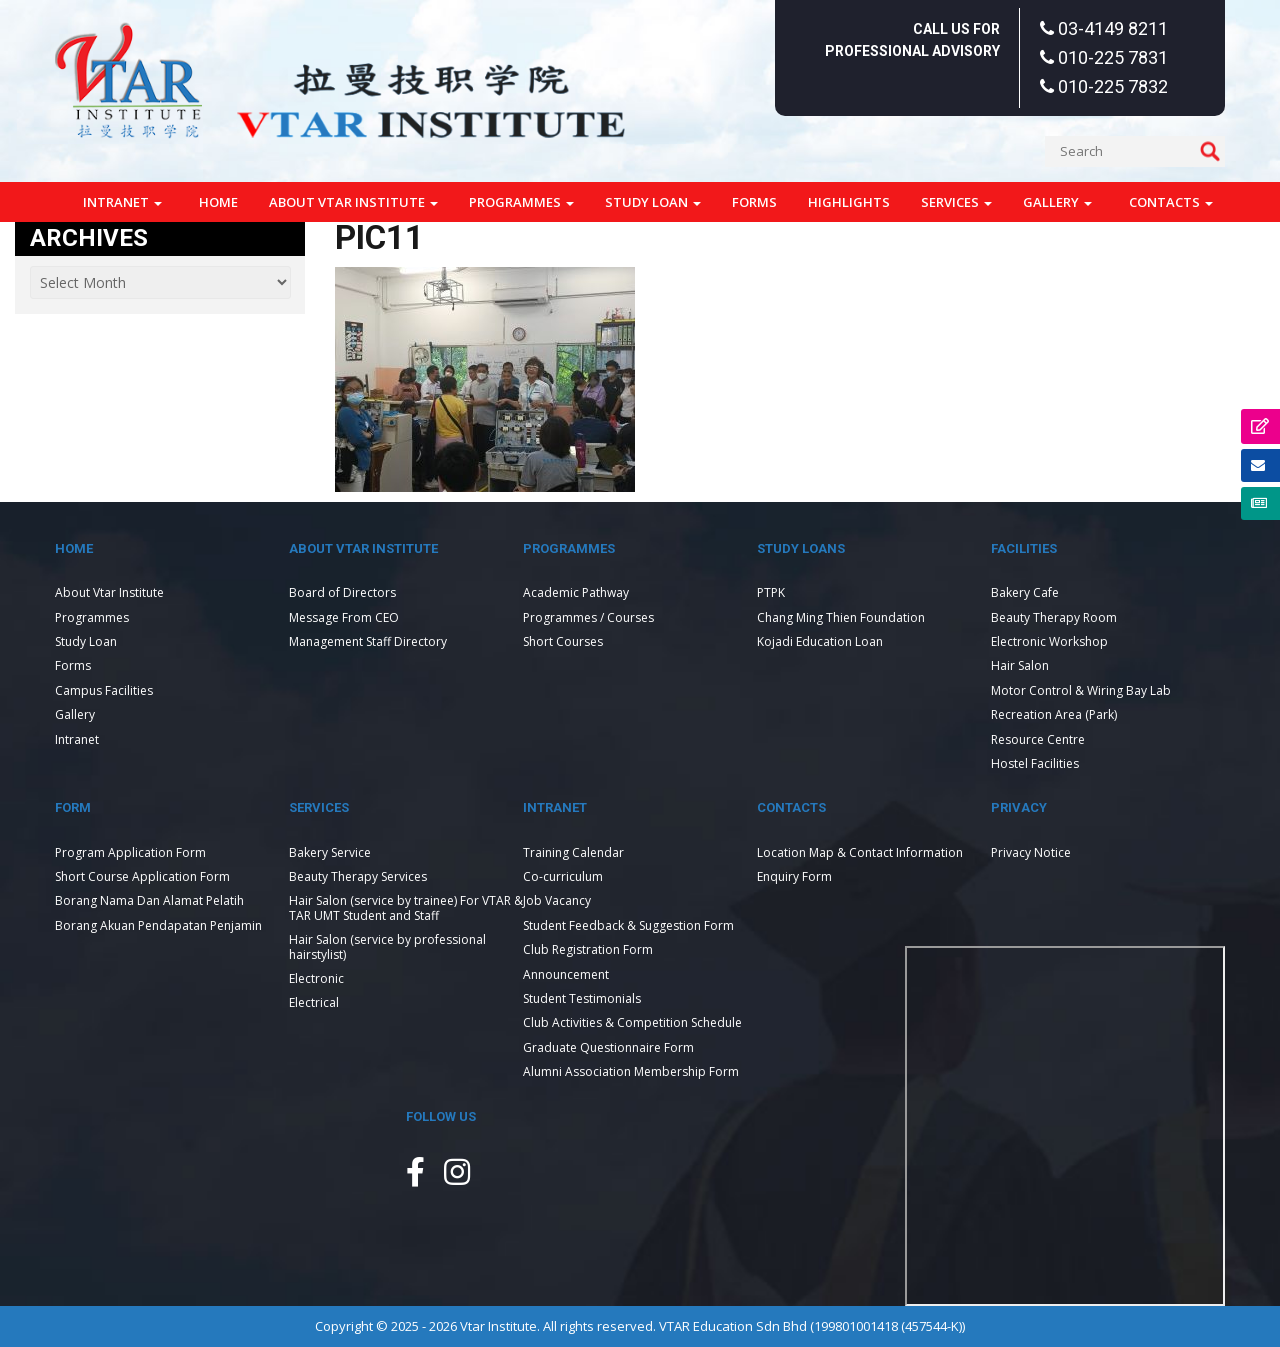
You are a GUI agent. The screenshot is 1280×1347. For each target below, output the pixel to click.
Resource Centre (1038, 739)
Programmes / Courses (588, 617)
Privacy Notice (1031, 852)
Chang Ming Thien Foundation (841, 617)
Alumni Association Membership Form (631, 1071)
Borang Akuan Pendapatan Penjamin (158, 925)
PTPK (771, 592)
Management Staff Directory (368, 641)
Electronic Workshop (1049, 641)
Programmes (521, 202)
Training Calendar (573, 852)
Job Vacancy (557, 900)
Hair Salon (1020, 665)
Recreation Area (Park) (1054, 714)
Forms (754, 202)
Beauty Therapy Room (1054, 617)
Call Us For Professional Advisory (912, 40)
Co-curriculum (563, 876)
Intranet (122, 202)
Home (218, 202)
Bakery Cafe (1025, 592)
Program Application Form (130, 852)
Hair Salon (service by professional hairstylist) (387, 946)
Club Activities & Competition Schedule (632, 1022)
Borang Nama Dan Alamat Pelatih (149, 900)
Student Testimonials (582, 998)
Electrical (314, 1002)
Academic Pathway (576, 592)
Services (956, 202)
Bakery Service (330, 852)
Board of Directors (342, 592)
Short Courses (563, 641)
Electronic (316, 978)
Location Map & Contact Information (860, 852)
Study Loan (653, 202)
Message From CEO (344, 617)
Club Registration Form (588, 949)
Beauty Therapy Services (358, 876)
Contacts (1171, 202)
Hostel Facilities (1035, 763)
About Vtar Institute (353, 202)
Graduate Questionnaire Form (608, 1047)
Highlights (849, 202)
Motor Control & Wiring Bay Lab (1081, 690)
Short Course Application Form (142, 876)
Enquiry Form (794, 876)
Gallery (1057, 202)
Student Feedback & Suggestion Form (628, 925)
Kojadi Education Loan (820, 641)
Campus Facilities (104, 690)
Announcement (566, 974)
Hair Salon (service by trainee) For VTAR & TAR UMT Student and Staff (406, 907)
